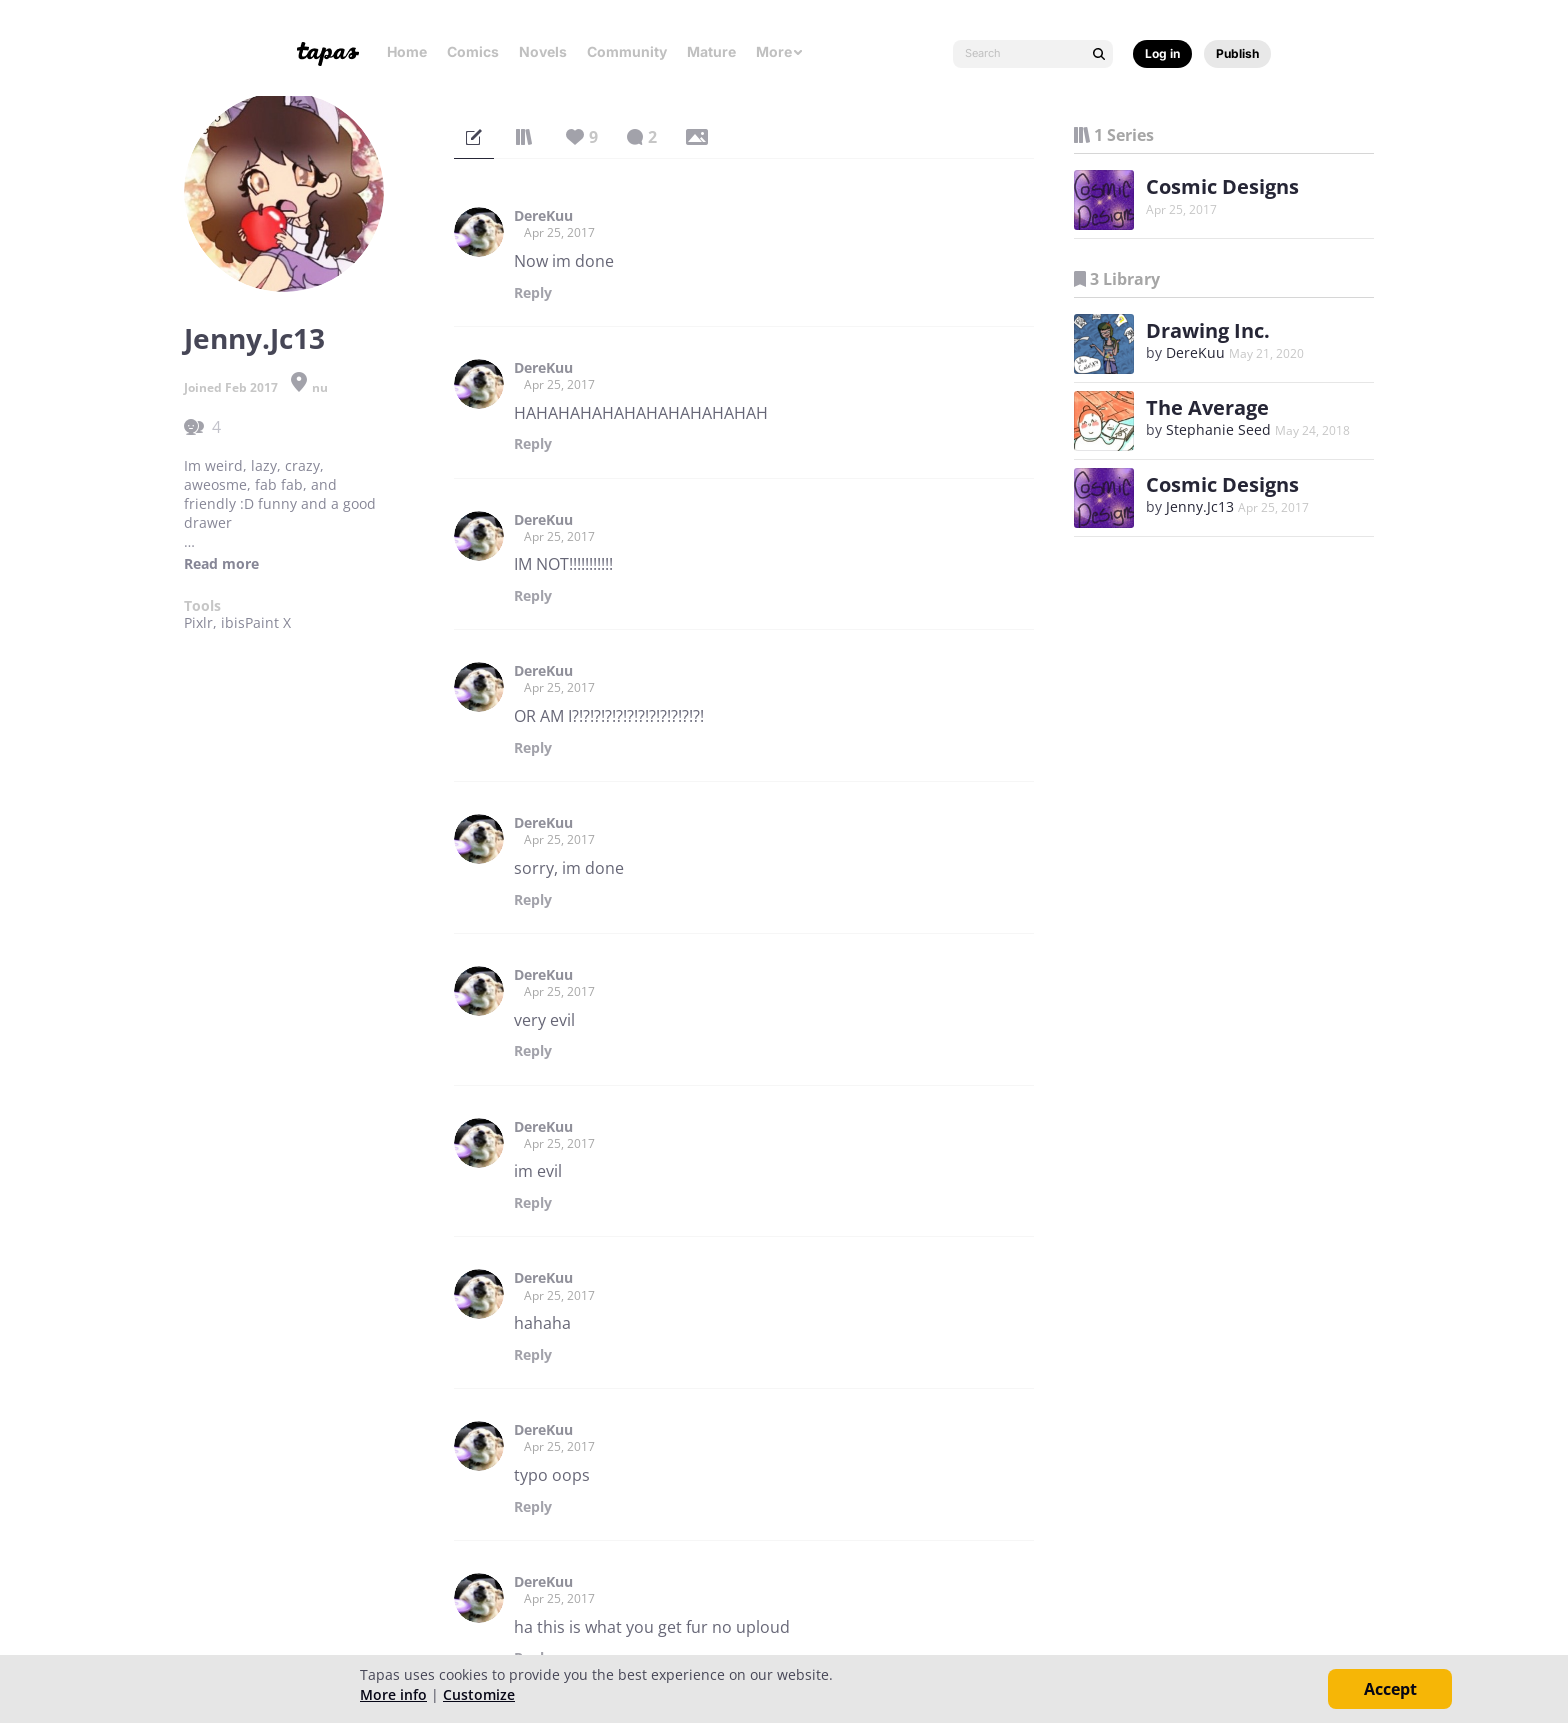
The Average (1207, 407)
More (780, 51)
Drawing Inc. (1208, 330)
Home (407, 51)
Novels (543, 51)
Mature (711, 51)
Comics (473, 51)
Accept (1390, 1689)
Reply (533, 293)
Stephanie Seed (1218, 429)
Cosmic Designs (1222, 186)
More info (393, 1694)
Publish (1237, 53)
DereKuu (543, 216)
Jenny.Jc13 (1200, 506)
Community (627, 51)
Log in (1162, 53)
